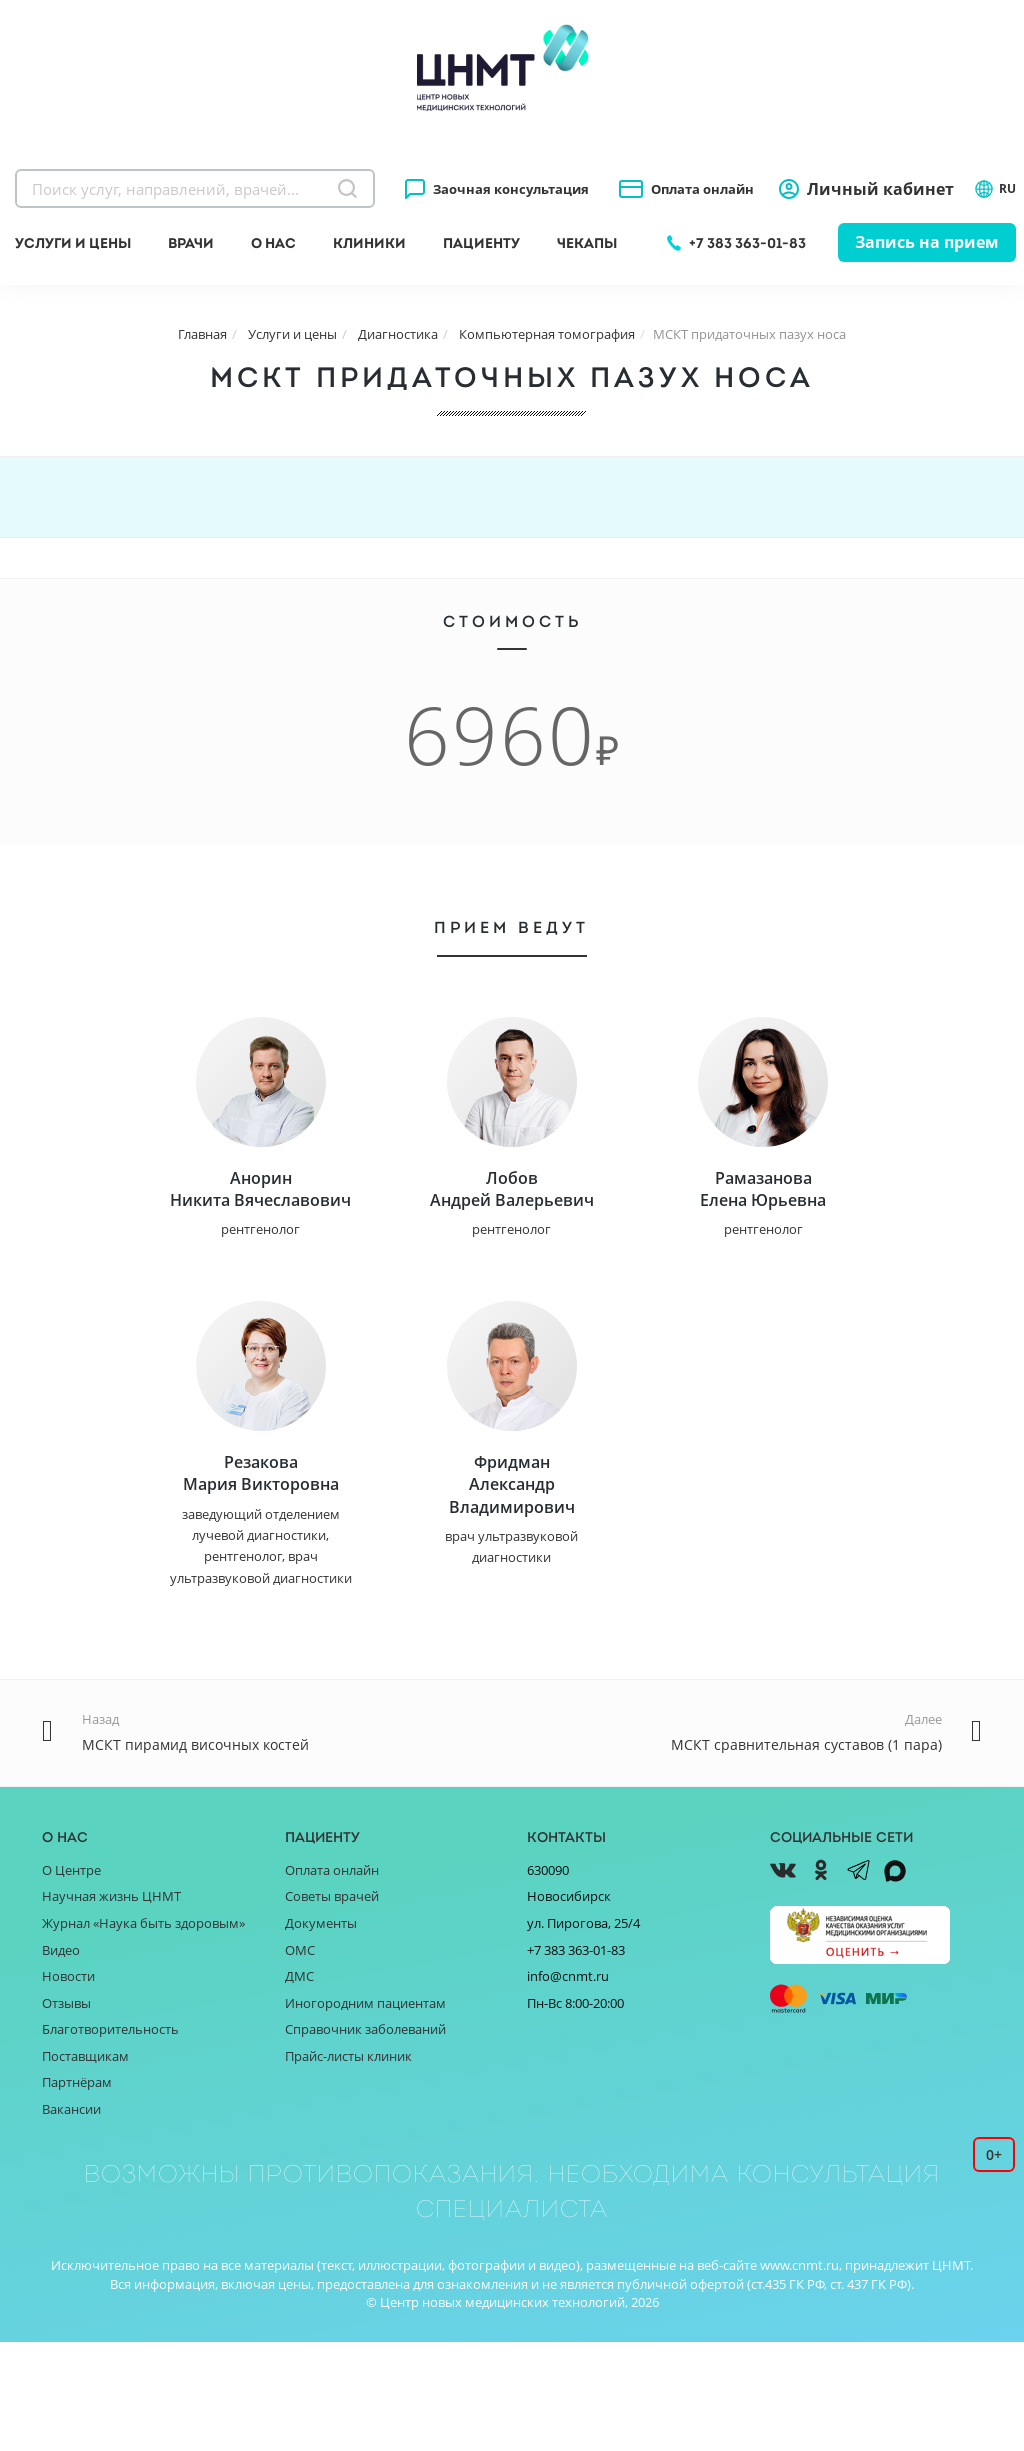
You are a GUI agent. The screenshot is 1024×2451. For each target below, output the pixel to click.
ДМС (299, 2085)
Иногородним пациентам (365, 2112)
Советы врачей (332, 2006)
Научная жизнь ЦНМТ (111, 2006)
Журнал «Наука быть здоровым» (143, 2032)
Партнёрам (77, 2191)
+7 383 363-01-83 (747, 243)
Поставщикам (85, 2165)
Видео (61, 2059)
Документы (321, 2032)
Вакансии (71, 2218)
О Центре (71, 1979)
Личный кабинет (880, 189)
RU (995, 189)
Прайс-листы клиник (348, 2165)
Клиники (369, 243)
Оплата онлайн (702, 189)
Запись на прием (927, 242)
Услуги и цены (73, 243)
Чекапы (587, 243)
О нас (273, 243)
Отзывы (66, 2112)
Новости (68, 2085)
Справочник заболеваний (365, 2138)
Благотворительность (110, 2138)
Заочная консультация (511, 189)
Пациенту (481, 243)
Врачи (191, 243)
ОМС (300, 2059)
